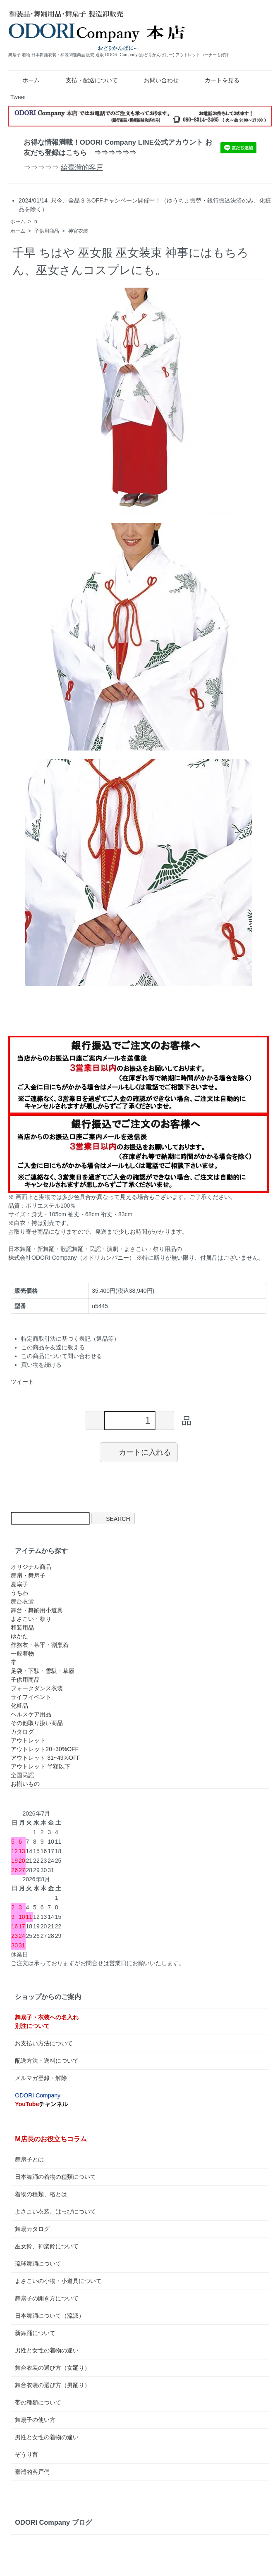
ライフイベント (31, 1697)
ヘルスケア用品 (31, 1714)
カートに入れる (139, 1452)
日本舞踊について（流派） (49, 2315)
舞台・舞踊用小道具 (37, 1610)
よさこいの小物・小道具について (58, 2281)
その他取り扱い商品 (37, 1723)
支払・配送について (86, 80)
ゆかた (19, 1636)
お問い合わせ (155, 80)
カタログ (22, 1731)
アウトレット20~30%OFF (45, 1749)
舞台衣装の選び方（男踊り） (52, 2385)
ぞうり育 (26, 2454)
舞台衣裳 (22, 1601)
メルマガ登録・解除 (41, 2078)
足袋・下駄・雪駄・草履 (42, 1671)
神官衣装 (78, 231)
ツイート (22, 1381)
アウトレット (28, 1740)
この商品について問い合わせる (61, 1356)
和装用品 (22, 1627)
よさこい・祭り (31, 1619)
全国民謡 (22, 1775)
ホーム (25, 80)
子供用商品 (46, 231)
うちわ (19, 1592)
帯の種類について (38, 2402)
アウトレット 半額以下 (40, 1766)
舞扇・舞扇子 (28, 1575)
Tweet (18, 97)
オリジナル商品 (31, 1566)
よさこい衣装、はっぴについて (55, 2211)
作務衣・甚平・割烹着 (40, 1645)
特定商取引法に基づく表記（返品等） (70, 1338)
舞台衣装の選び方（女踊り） (52, 2367)
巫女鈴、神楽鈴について (47, 2246)
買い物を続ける (41, 1364)
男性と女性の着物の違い (47, 2350)
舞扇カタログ (32, 2229)
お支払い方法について (44, 2043)
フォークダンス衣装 (37, 1688)
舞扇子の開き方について (47, 2298)
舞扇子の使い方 (35, 2419)
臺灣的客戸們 (32, 2472)
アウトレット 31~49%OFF (45, 1757)
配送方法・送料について (47, 2060)
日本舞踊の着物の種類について (55, 2176)
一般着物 (22, 1653)
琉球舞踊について (38, 2263)
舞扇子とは (29, 2159)
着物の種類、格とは (41, 2194)
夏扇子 (19, 1584)
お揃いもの (25, 1783)
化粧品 (19, 1705)
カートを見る (216, 80)
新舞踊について (35, 2333)
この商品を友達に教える (53, 1347)
